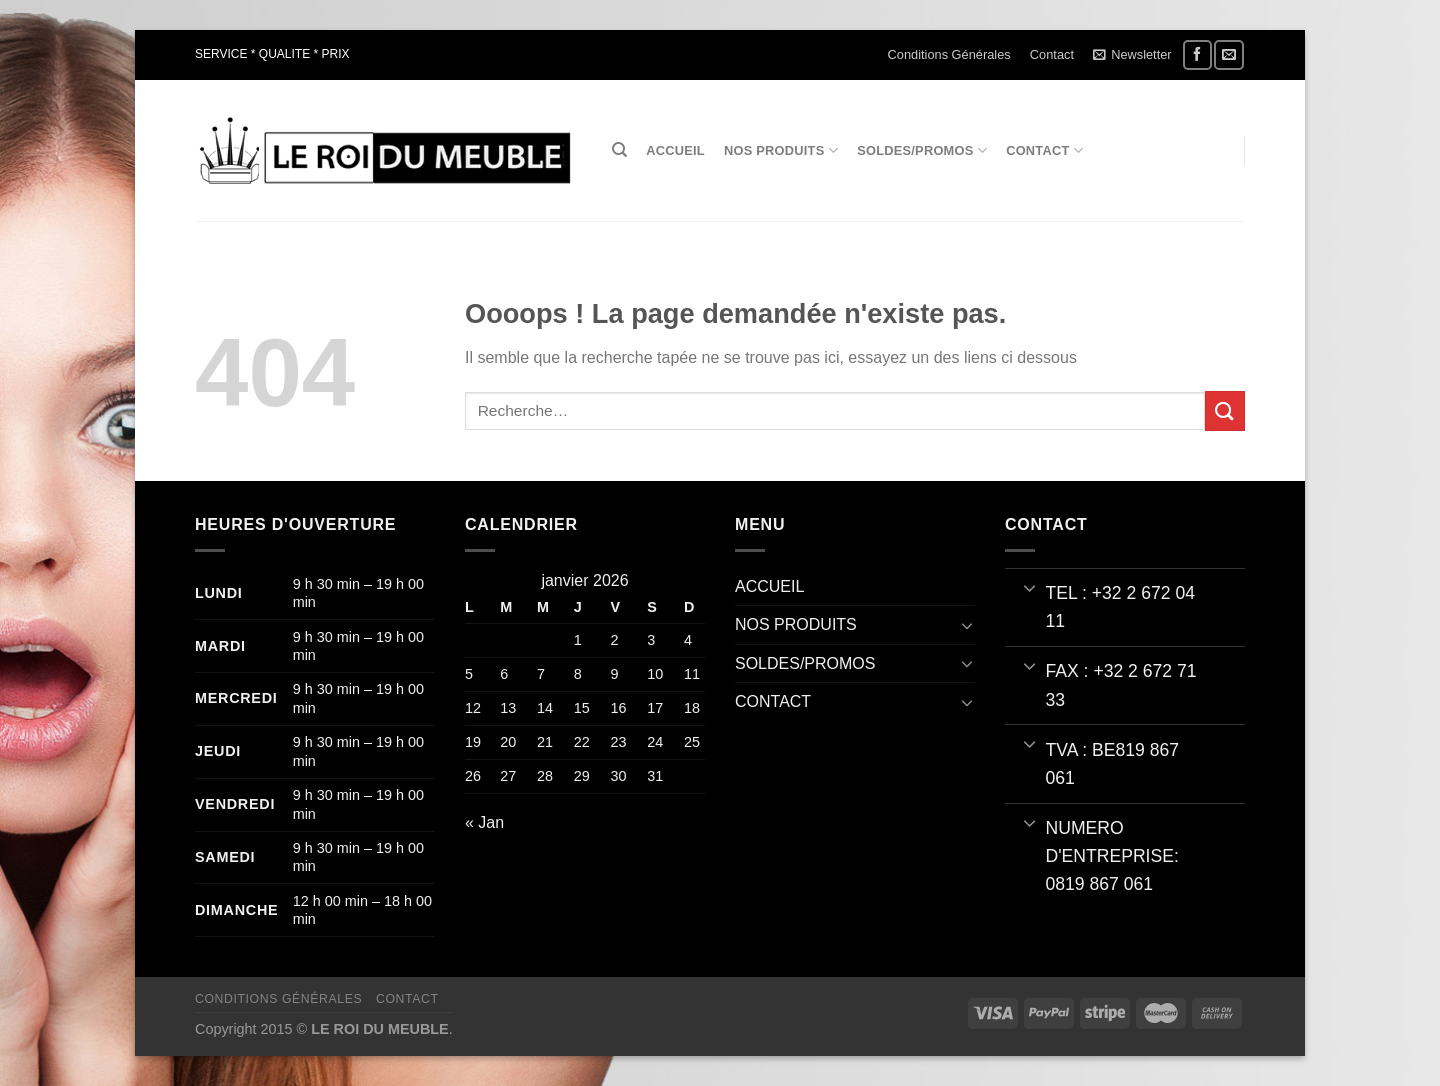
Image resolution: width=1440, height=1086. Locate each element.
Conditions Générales (949, 54)
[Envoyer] (1225, 410)
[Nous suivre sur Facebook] (1197, 54)
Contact (1052, 54)
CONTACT (1044, 150)
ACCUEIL (675, 150)
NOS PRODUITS (781, 150)
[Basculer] (967, 625)
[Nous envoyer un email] (1228, 54)
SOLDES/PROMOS (922, 150)
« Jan (484, 822)
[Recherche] (619, 150)
